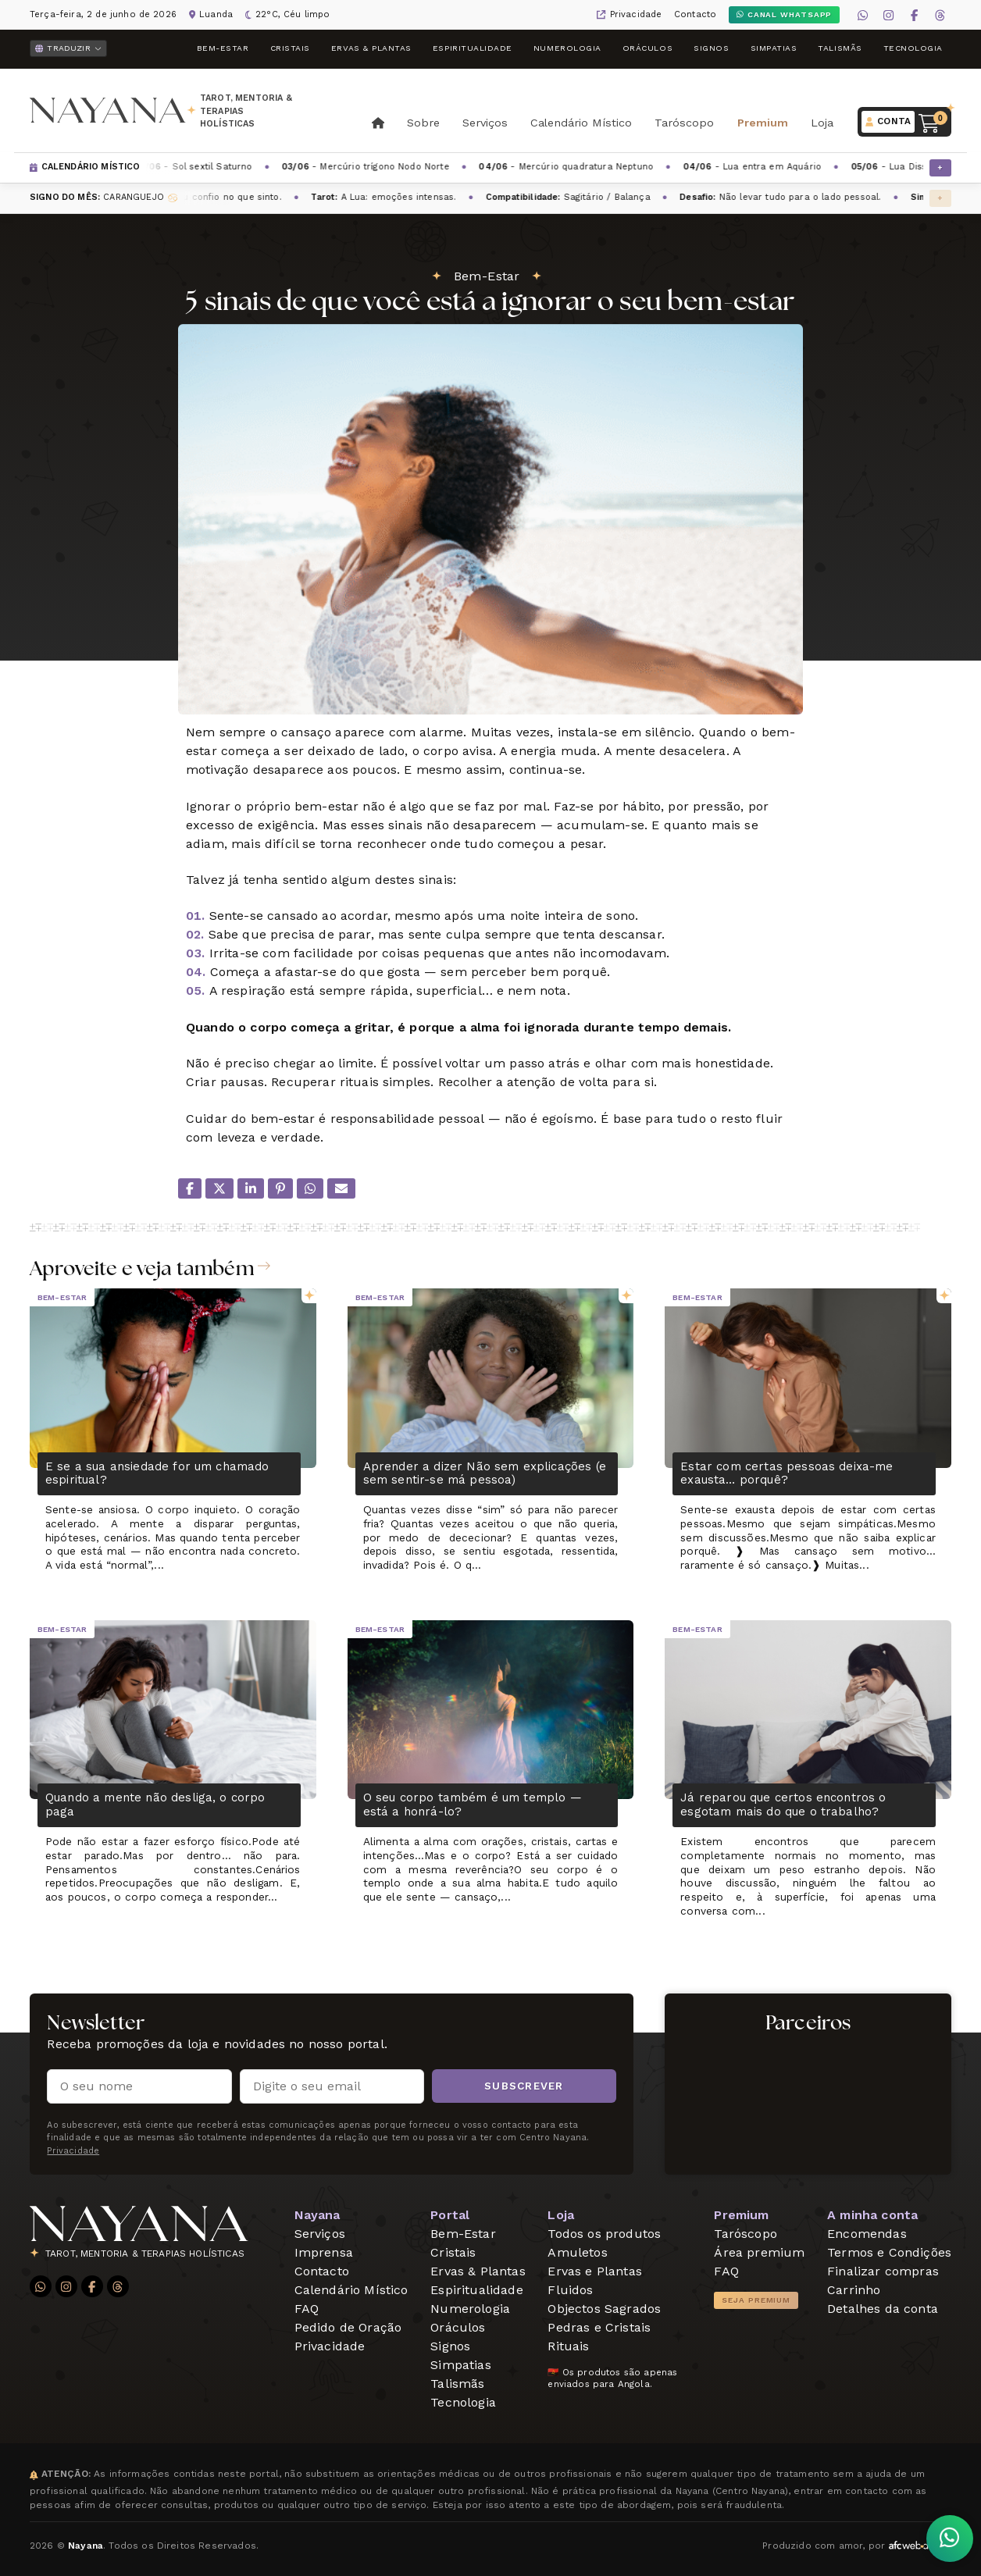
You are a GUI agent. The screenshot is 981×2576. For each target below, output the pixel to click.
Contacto (695, 14)
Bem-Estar (223, 48)
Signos (711, 48)
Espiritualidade (472, 48)
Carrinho (853, 2289)
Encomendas (867, 2233)
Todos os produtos (604, 2233)
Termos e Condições (889, 2252)
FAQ (306, 2308)
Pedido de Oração (348, 2327)
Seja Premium (756, 2300)
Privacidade (636, 14)
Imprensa (323, 2252)
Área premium (759, 2252)
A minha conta (872, 2214)
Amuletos (577, 2252)
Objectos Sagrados (604, 2308)
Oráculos (647, 48)
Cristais (290, 48)
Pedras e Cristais (599, 2327)
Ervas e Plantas (594, 2271)
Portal (449, 2214)
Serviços (485, 122)
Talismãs (839, 48)
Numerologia (567, 48)
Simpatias (774, 48)
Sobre (423, 122)
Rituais (568, 2346)
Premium (762, 122)
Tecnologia (913, 48)
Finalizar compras (883, 2271)
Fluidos (570, 2289)
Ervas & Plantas (371, 48)
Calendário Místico (581, 122)
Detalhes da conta (882, 2308)
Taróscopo (684, 122)
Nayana (317, 2214)
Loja (822, 122)
